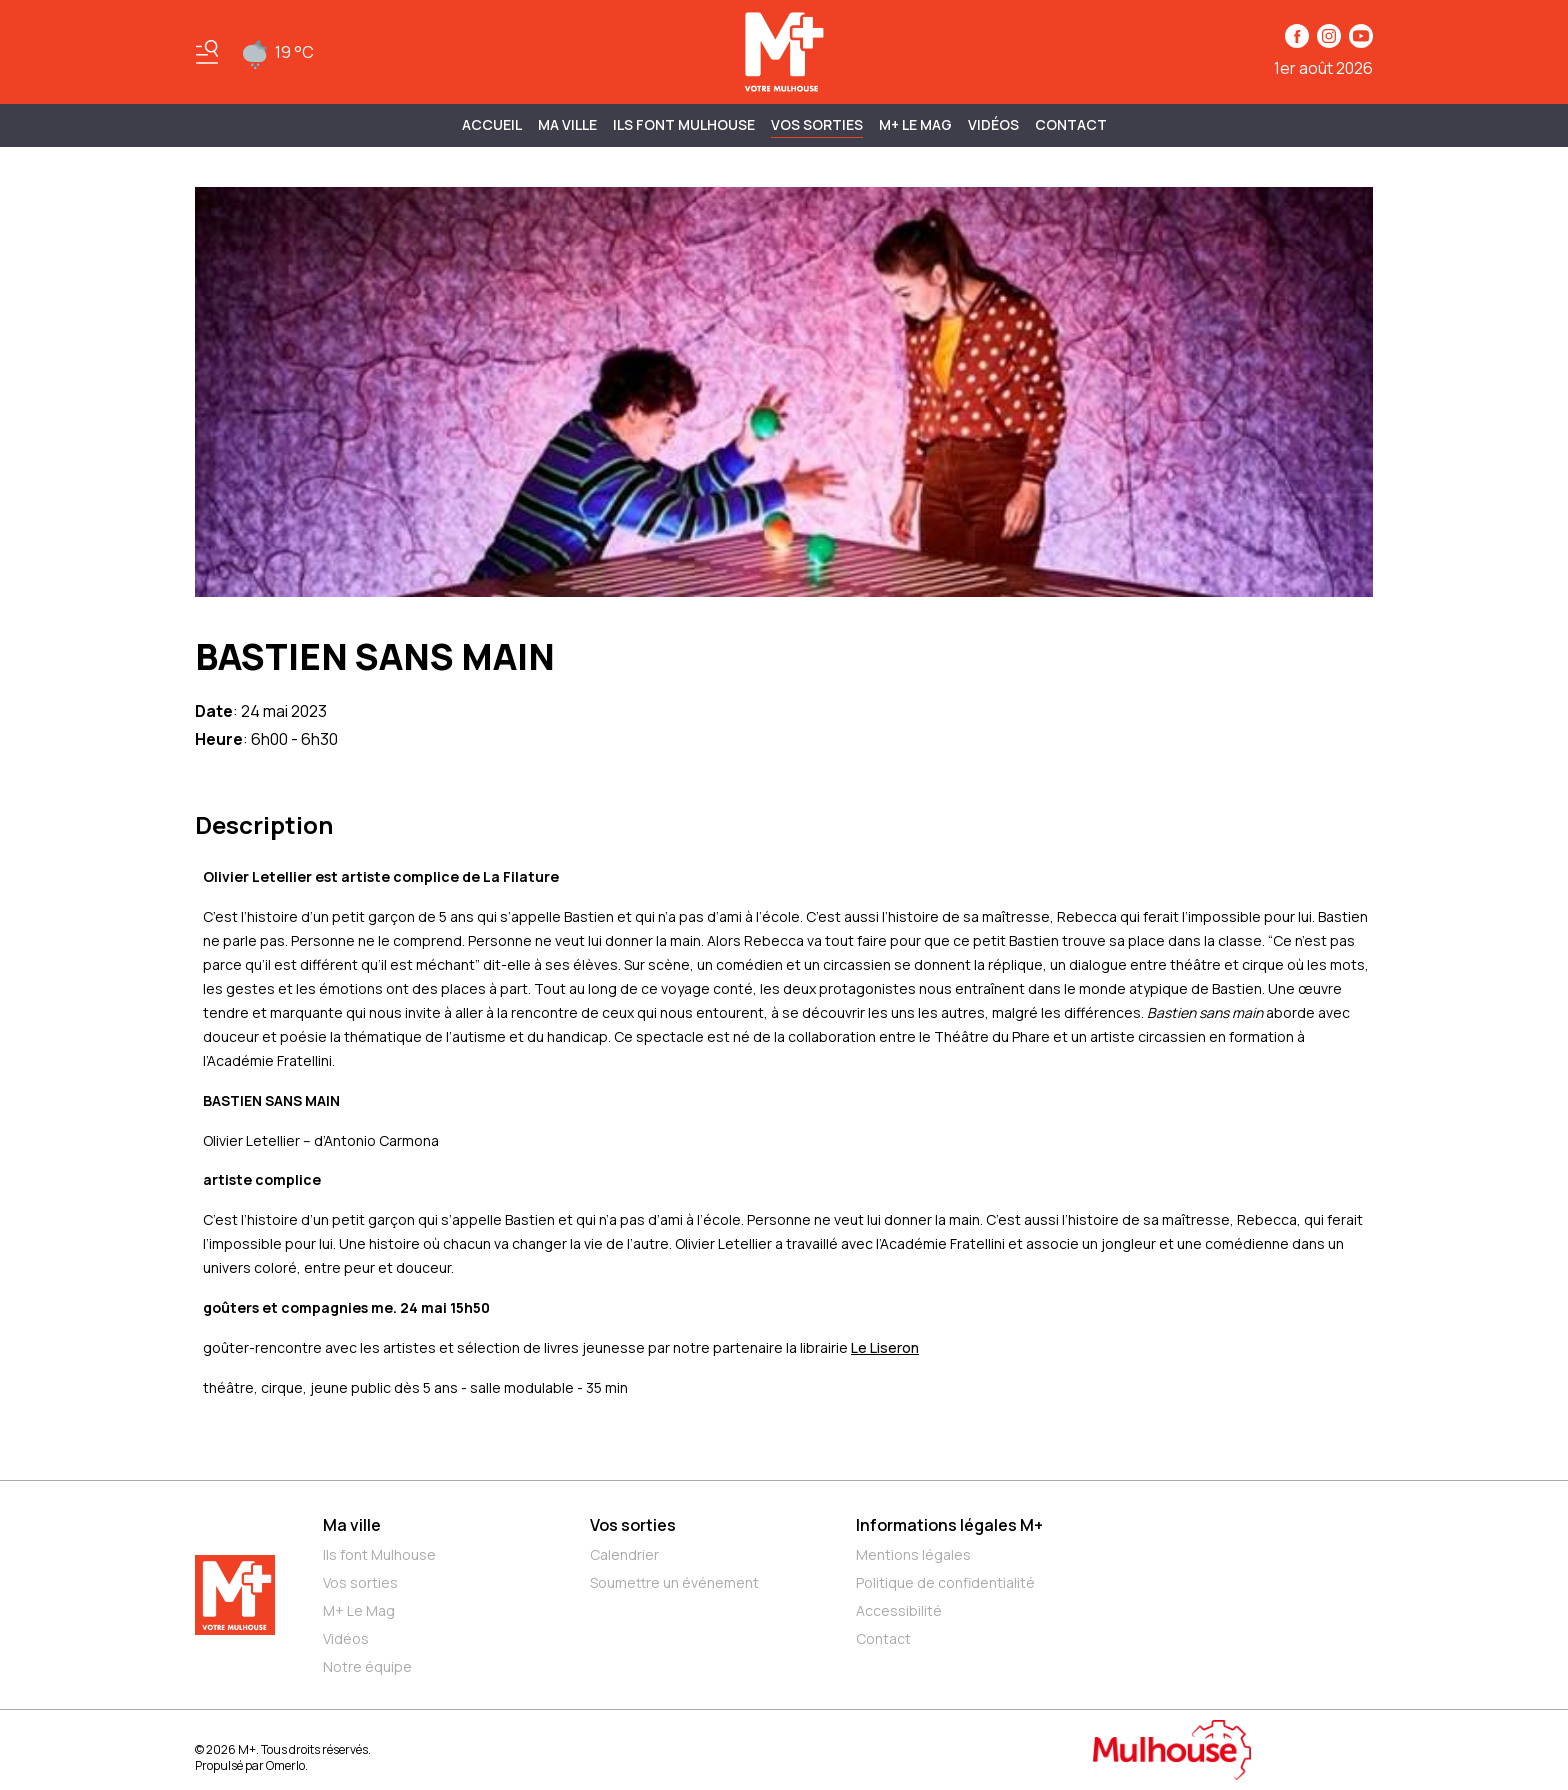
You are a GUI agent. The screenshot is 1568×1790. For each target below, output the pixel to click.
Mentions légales (913, 1554)
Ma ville (352, 1525)
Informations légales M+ (949, 1525)
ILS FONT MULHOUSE (684, 124)
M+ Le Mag (915, 124)
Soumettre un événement (674, 1582)
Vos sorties (817, 124)
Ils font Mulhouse (379, 1554)
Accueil (492, 124)
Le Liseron (885, 1347)
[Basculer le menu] (207, 52)
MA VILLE (567, 124)
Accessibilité (899, 1610)
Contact (1071, 124)
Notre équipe (367, 1666)
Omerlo (285, 1765)
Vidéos (993, 124)
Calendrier (624, 1554)
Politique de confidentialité (945, 1582)
